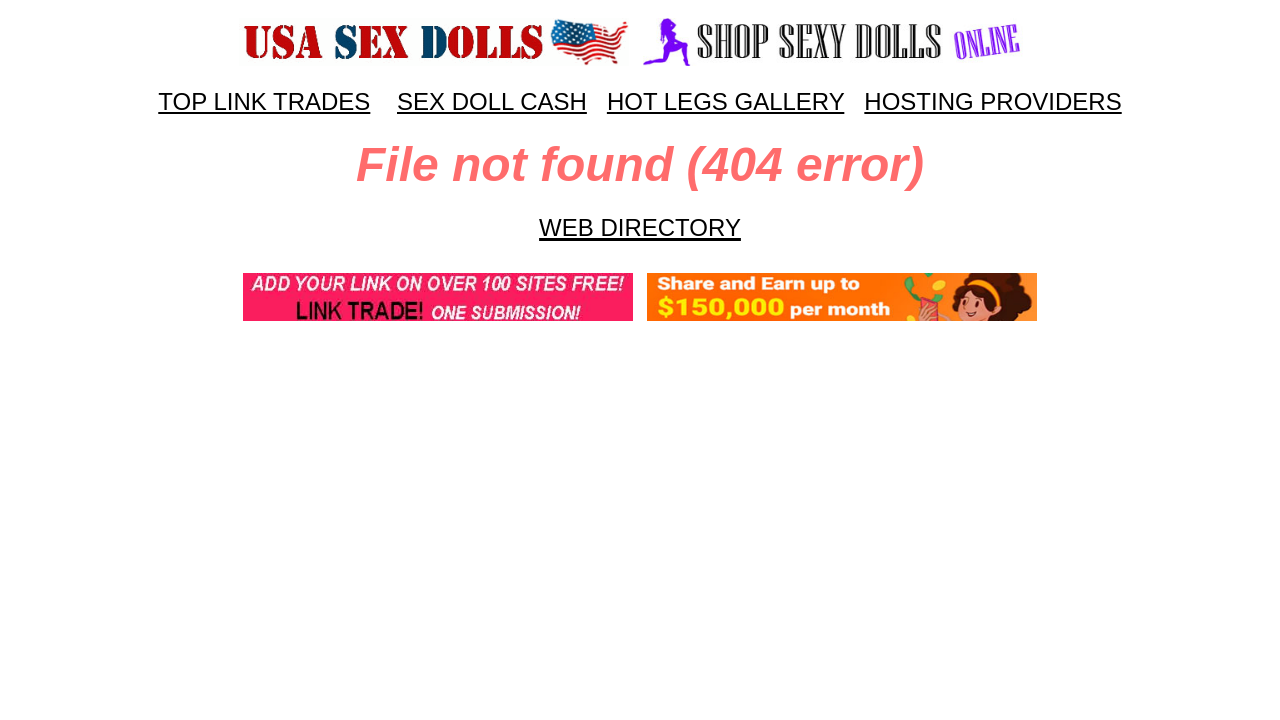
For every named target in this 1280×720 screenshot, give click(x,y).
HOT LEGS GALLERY (725, 101)
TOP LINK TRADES (264, 101)
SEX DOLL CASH (492, 101)
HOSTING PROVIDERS (992, 101)
